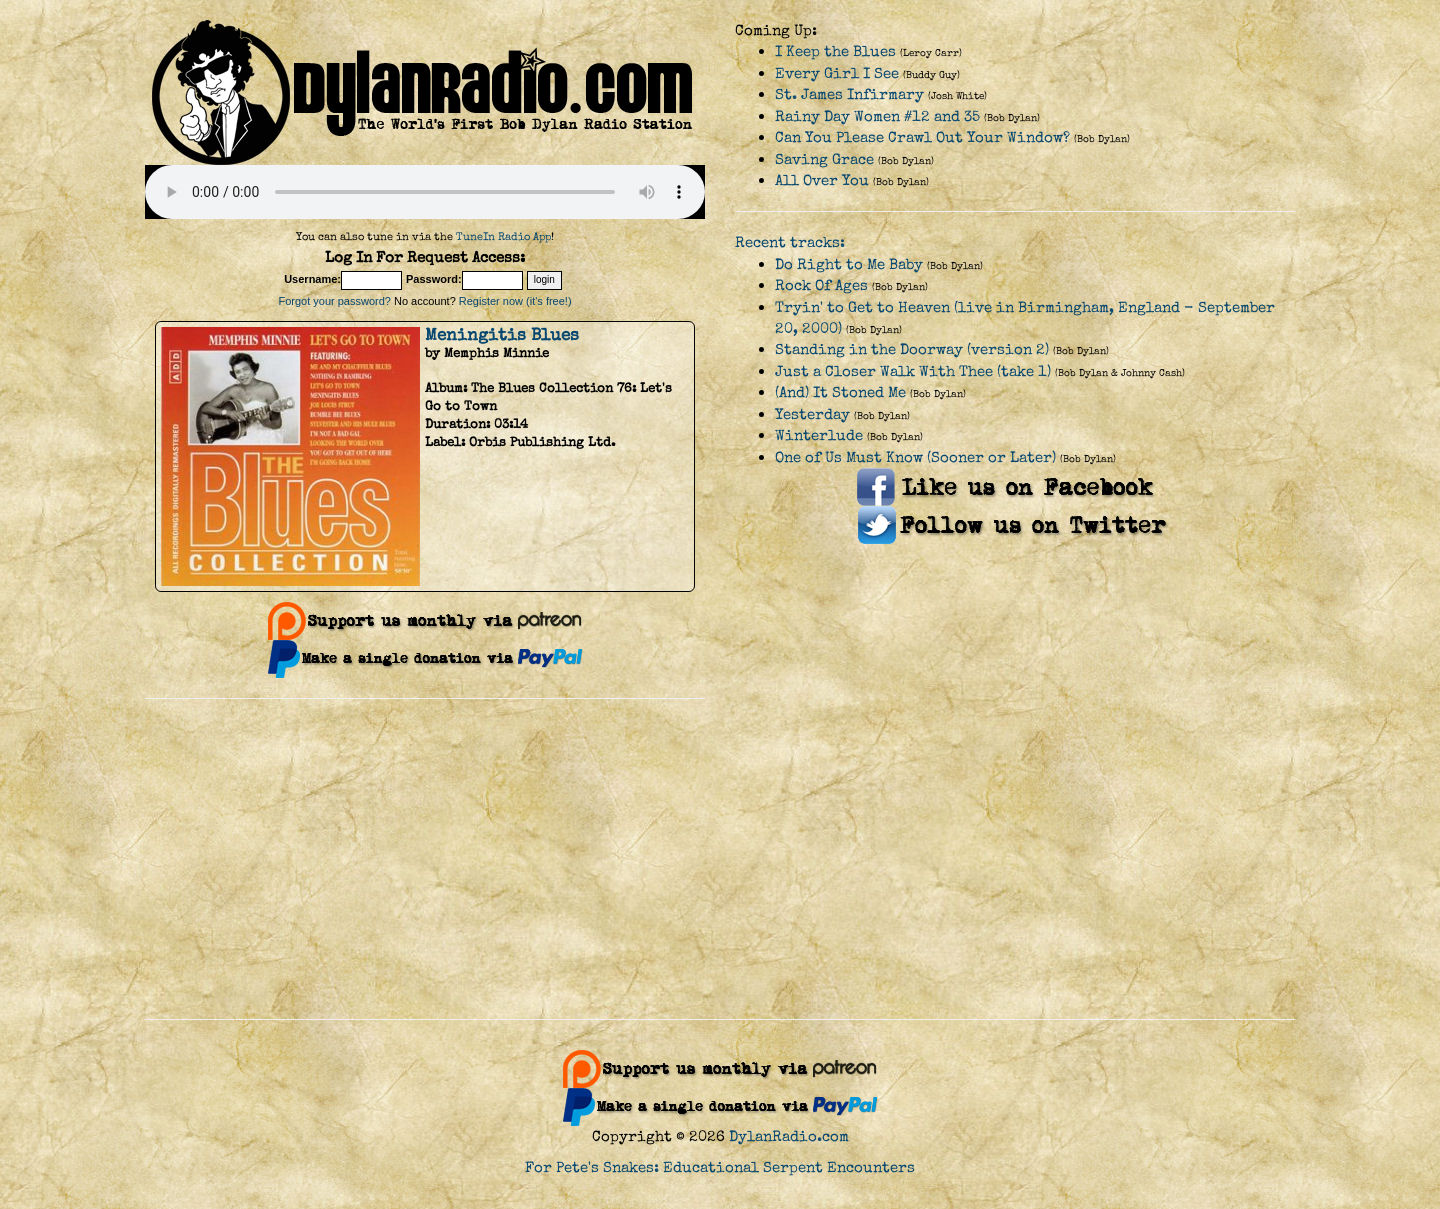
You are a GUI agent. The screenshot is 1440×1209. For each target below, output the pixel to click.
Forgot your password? (334, 301)
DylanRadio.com (789, 1136)
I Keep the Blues (835, 51)
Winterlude (819, 435)
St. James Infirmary (849, 94)
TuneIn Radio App (503, 236)
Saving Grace (824, 159)
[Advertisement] (720, 859)
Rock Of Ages (821, 285)
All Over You (822, 180)
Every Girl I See (837, 73)
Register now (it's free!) (515, 301)
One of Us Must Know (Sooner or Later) (915, 457)
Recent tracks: (790, 242)
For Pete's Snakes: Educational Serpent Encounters (720, 1167)
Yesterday (812, 414)
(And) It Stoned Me (840, 392)
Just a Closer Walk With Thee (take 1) (913, 371)
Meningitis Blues (502, 335)
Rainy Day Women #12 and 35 (877, 116)
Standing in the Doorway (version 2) (912, 349)
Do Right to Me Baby (849, 264)
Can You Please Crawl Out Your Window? (922, 137)
